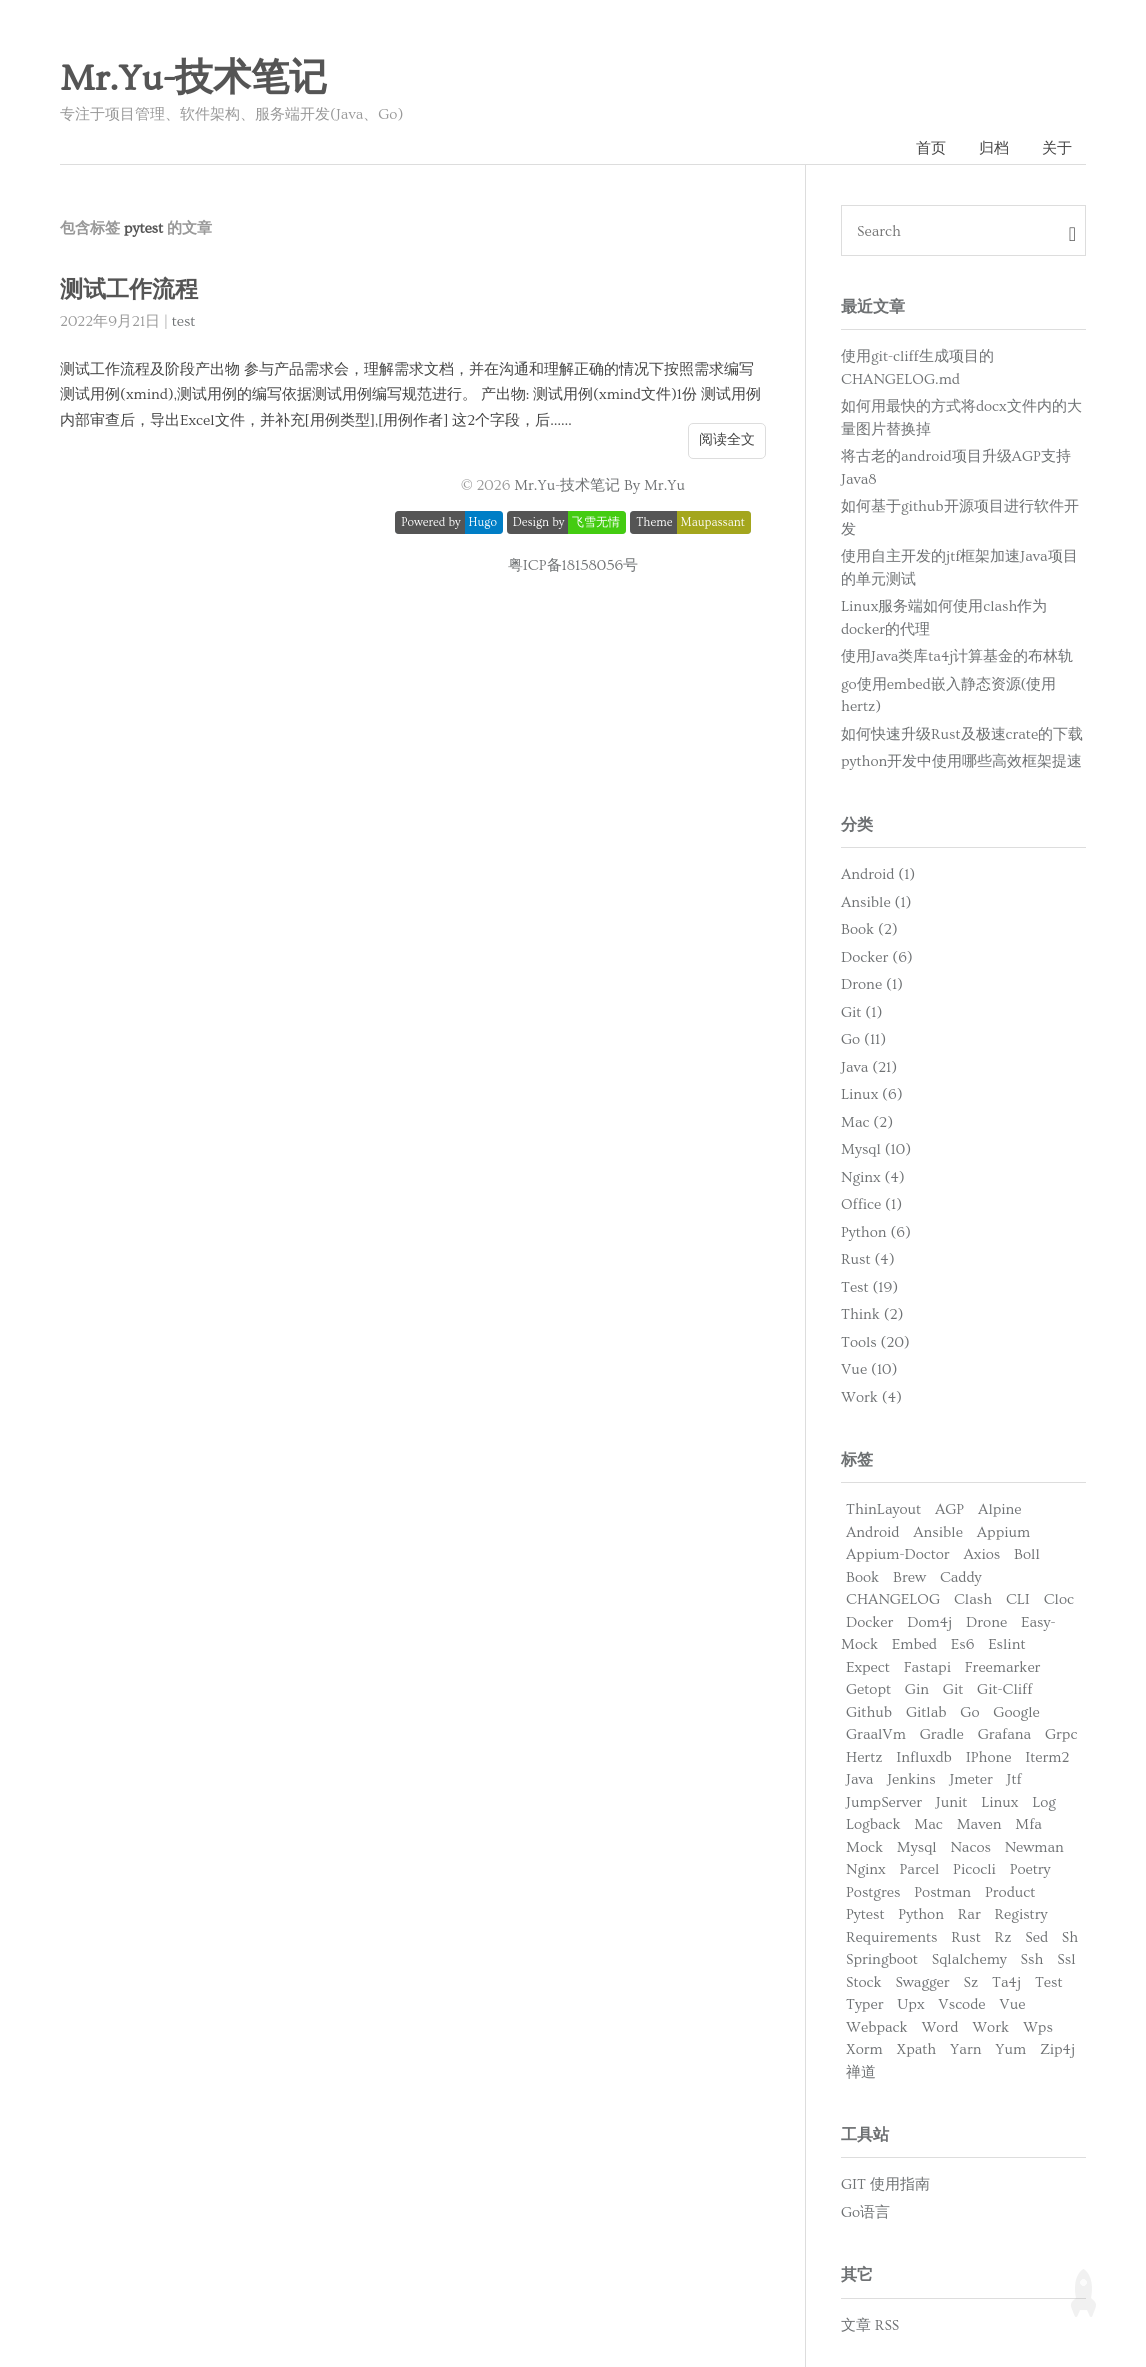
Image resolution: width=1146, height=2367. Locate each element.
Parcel (920, 1869)
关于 (1057, 148)
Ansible (938, 1532)
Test (1049, 1982)
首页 (931, 148)
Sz (971, 1982)
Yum (1010, 2049)
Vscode (961, 2004)
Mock (864, 1847)
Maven (979, 1824)
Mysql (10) (876, 1149)
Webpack (877, 2027)
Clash (973, 1599)
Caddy (961, 1577)
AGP (949, 1509)
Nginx (866, 1869)
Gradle (942, 1734)
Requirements (891, 1937)
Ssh (1032, 1959)
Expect (868, 1667)
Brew (909, 1577)
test (184, 321)
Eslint (1006, 1644)
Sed (1036, 1937)
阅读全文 (727, 440)
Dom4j (929, 1622)
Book (862, 1577)
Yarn (965, 2049)
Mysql (917, 1847)
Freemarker (1003, 1667)
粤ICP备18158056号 (573, 565)
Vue (1012, 2004)
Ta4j (1006, 1982)
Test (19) (869, 1287)
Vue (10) (869, 1369)
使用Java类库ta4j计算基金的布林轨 (957, 656)
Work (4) (871, 1397)
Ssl (1066, 1959)
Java (859, 1779)
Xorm (864, 2049)
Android (872, 1532)
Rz (1003, 1937)
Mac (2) (867, 1122)
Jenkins (911, 1779)
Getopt (868, 1689)
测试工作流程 (129, 290)
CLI (1018, 1599)
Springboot (882, 1959)
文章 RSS (870, 2325)
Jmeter (970, 1779)
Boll (1027, 1554)
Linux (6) (872, 1094)
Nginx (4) (873, 1177)
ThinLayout (883, 1509)
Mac (928, 1824)
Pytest (865, 1914)
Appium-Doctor (898, 1554)
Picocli (974, 1869)
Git (953, 1689)
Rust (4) (868, 1259)
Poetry (1030, 1869)
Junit (952, 1802)
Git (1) (861, 1012)
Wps (1038, 2027)
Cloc (1059, 1599)
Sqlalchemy (969, 1959)
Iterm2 (1047, 1757)
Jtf (1014, 1779)
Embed (914, 1644)
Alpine (1000, 1509)
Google (1016, 1712)
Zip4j (1057, 2049)
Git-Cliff (1004, 1689)
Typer (864, 2004)
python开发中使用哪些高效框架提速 (961, 761)
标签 (857, 1460)
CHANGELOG (893, 1599)
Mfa (1028, 1824)
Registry (1021, 1914)
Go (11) (863, 1039)
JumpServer (884, 1802)
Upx (910, 2004)
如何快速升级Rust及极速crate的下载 (962, 734)
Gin (917, 1689)
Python (921, 1914)
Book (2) (869, 929)
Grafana (1004, 1734)
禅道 (861, 2072)
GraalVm (876, 1734)
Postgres (873, 1892)
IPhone (989, 1757)
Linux (999, 1802)
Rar (969, 1914)
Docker (869, 1622)
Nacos (970, 1847)
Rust (966, 1937)
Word (939, 2027)
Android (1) (878, 874)
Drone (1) (872, 984)
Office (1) (871, 1204)
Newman (1034, 1847)
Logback (873, 1824)
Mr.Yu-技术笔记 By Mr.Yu (599, 485)
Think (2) (872, 1314)
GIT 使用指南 (885, 2184)
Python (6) (876, 1232)
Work (990, 2027)
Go (969, 1712)
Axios (981, 1554)
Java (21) (869, 1067)
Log (1044, 1802)
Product (1010, 1892)
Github (869, 1712)
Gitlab (926, 1712)
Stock (864, 1982)
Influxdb (924, 1757)
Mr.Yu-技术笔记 (193, 79)
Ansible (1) (876, 902)
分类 (857, 825)
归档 (994, 148)
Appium (1003, 1532)
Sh (1070, 1937)
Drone (986, 1622)
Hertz (864, 1757)
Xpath (917, 2049)
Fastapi (927, 1667)
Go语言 (865, 2212)
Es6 (963, 1644)
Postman (942, 1892)
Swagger (922, 1982)
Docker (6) (877, 957)
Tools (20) (875, 1342)
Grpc (1061, 1734)
